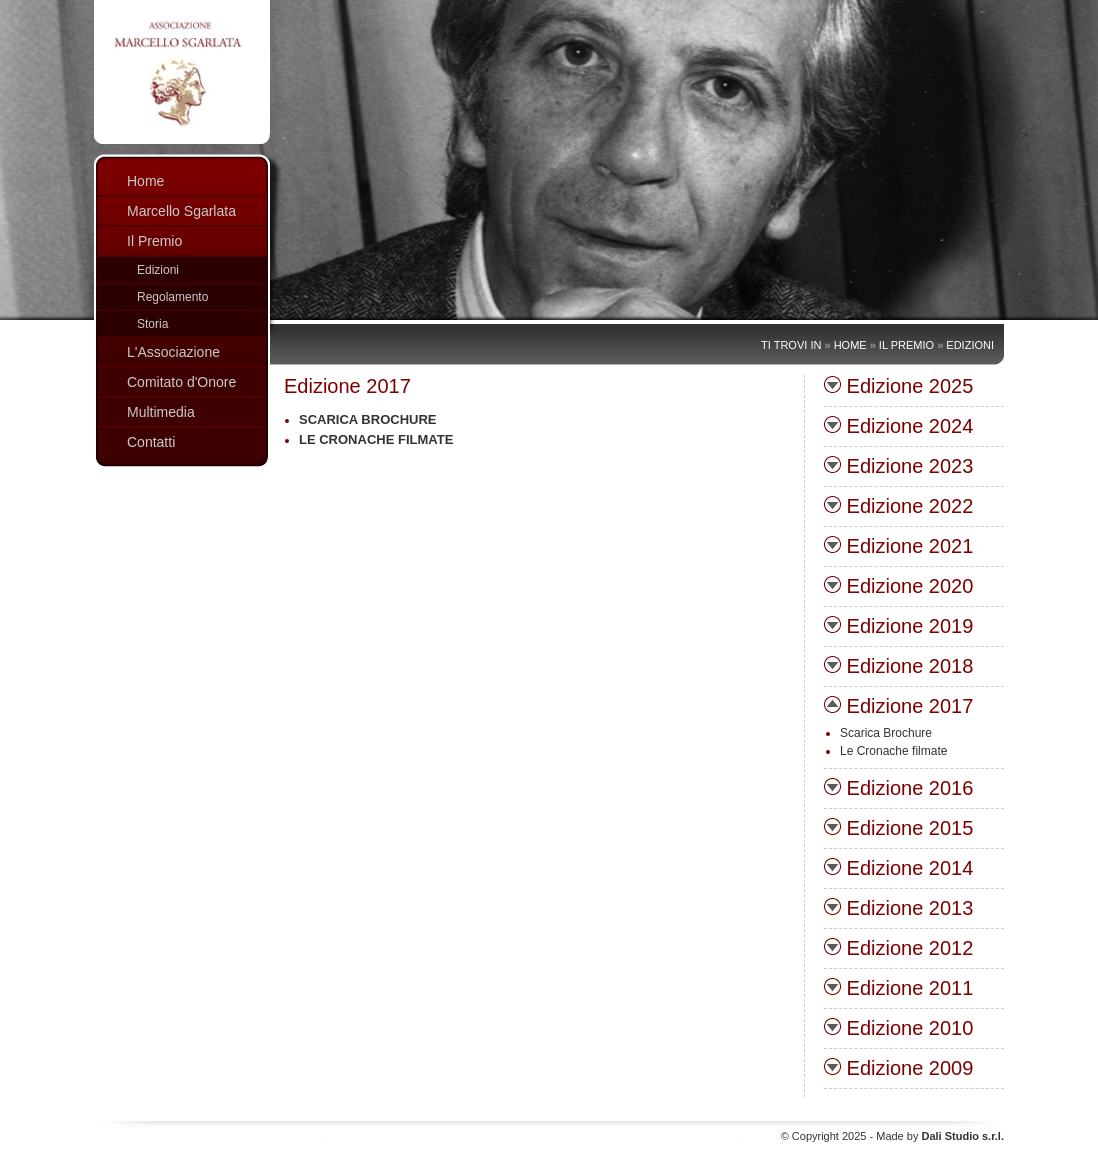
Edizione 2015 (898, 828)
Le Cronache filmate (376, 439)
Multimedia (161, 412)
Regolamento (172, 297)
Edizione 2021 (898, 546)
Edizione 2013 (898, 908)
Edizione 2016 (898, 788)
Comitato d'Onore (181, 382)
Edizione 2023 (898, 466)
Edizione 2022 (898, 506)
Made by (940, 1136)
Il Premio (154, 241)
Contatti (151, 442)
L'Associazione (173, 352)
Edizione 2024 (898, 426)
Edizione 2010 (898, 1028)
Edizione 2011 (898, 988)
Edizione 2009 (898, 1068)
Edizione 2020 (898, 586)
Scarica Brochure (367, 419)
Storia (152, 324)
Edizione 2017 (898, 706)
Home (145, 181)
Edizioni (158, 270)
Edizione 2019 (898, 626)
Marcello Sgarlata (181, 211)
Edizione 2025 (898, 386)
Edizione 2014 (898, 868)
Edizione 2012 (898, 948)
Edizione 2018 (898, 666)
